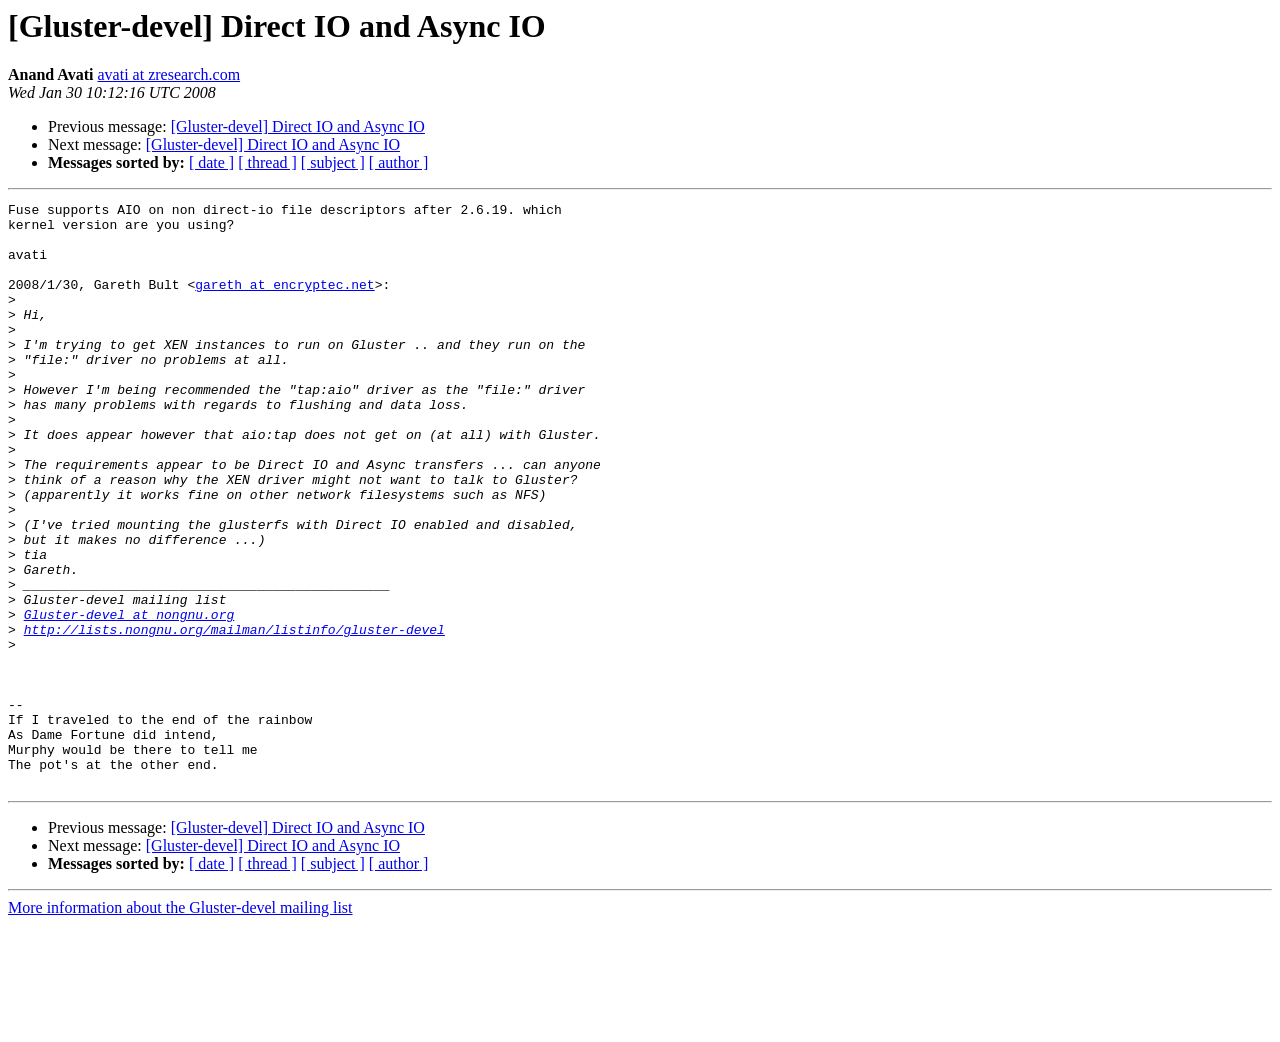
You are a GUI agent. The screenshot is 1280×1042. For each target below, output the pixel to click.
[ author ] (399, 162)
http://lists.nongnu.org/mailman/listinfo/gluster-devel (234, 716)
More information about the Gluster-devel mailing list (180, 1024)
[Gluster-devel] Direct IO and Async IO (298, 126)
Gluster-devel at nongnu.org (129, 698)
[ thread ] (267, 162)
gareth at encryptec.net (284, 302)
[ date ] (211, 162)
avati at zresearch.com (169, 74)
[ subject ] (333, 162)
